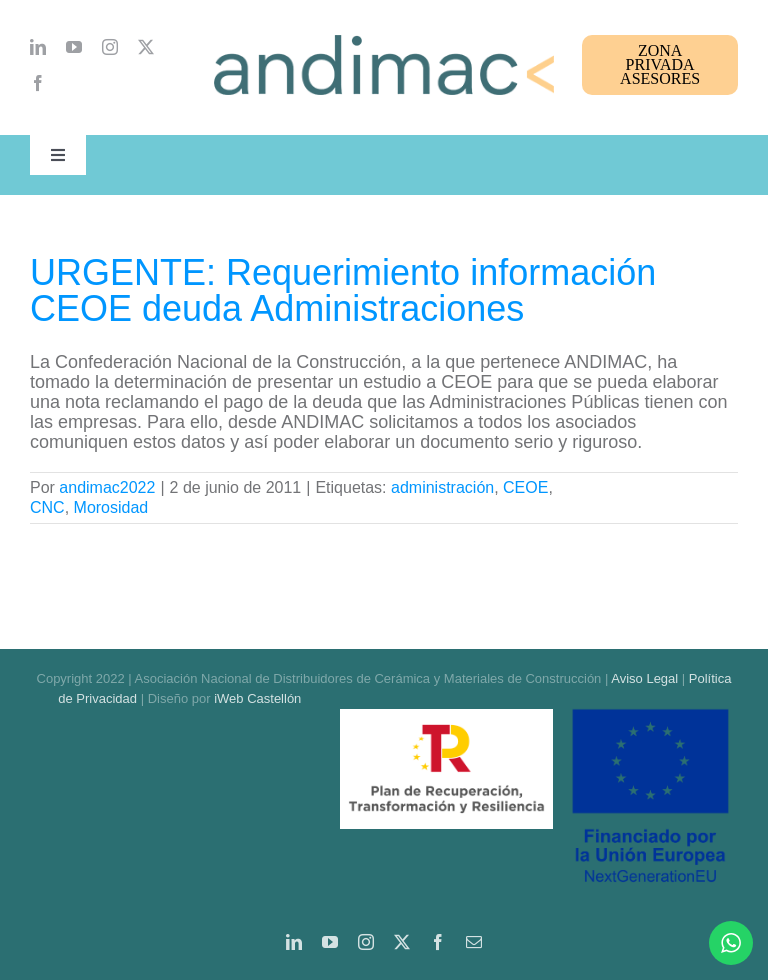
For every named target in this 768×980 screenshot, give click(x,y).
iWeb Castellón (257, 698)
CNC (47, 507)
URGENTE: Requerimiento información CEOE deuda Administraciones (343, 290)
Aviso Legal (644, 678)
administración (442, 487)
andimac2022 (107, 487)
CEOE (525, 487)
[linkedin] (38, 47)
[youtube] (74, 47)
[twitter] (146, 47)
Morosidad (111, 507)
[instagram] (110, 47)
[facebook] (38, 83)
